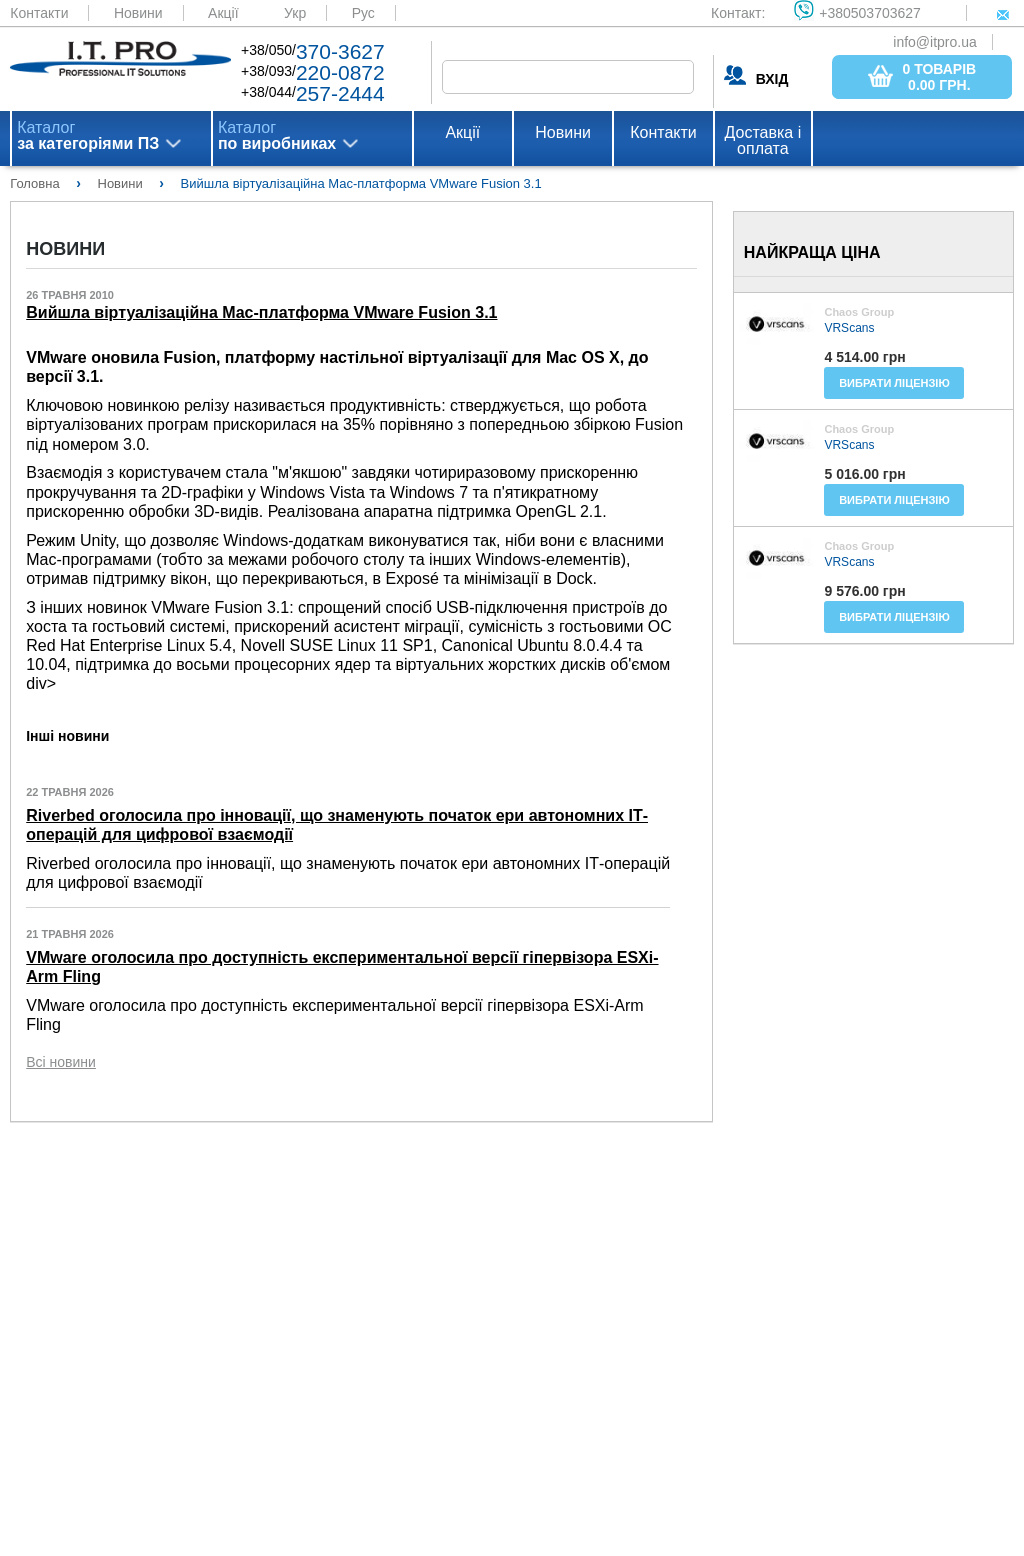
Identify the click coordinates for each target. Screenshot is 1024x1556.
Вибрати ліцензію (894, 383)
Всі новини (61, 1062)
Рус (363, 13)
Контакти (39, 13)
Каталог (88, 136)
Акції (223, 13)
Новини (138, 13)
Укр (295, 13)
